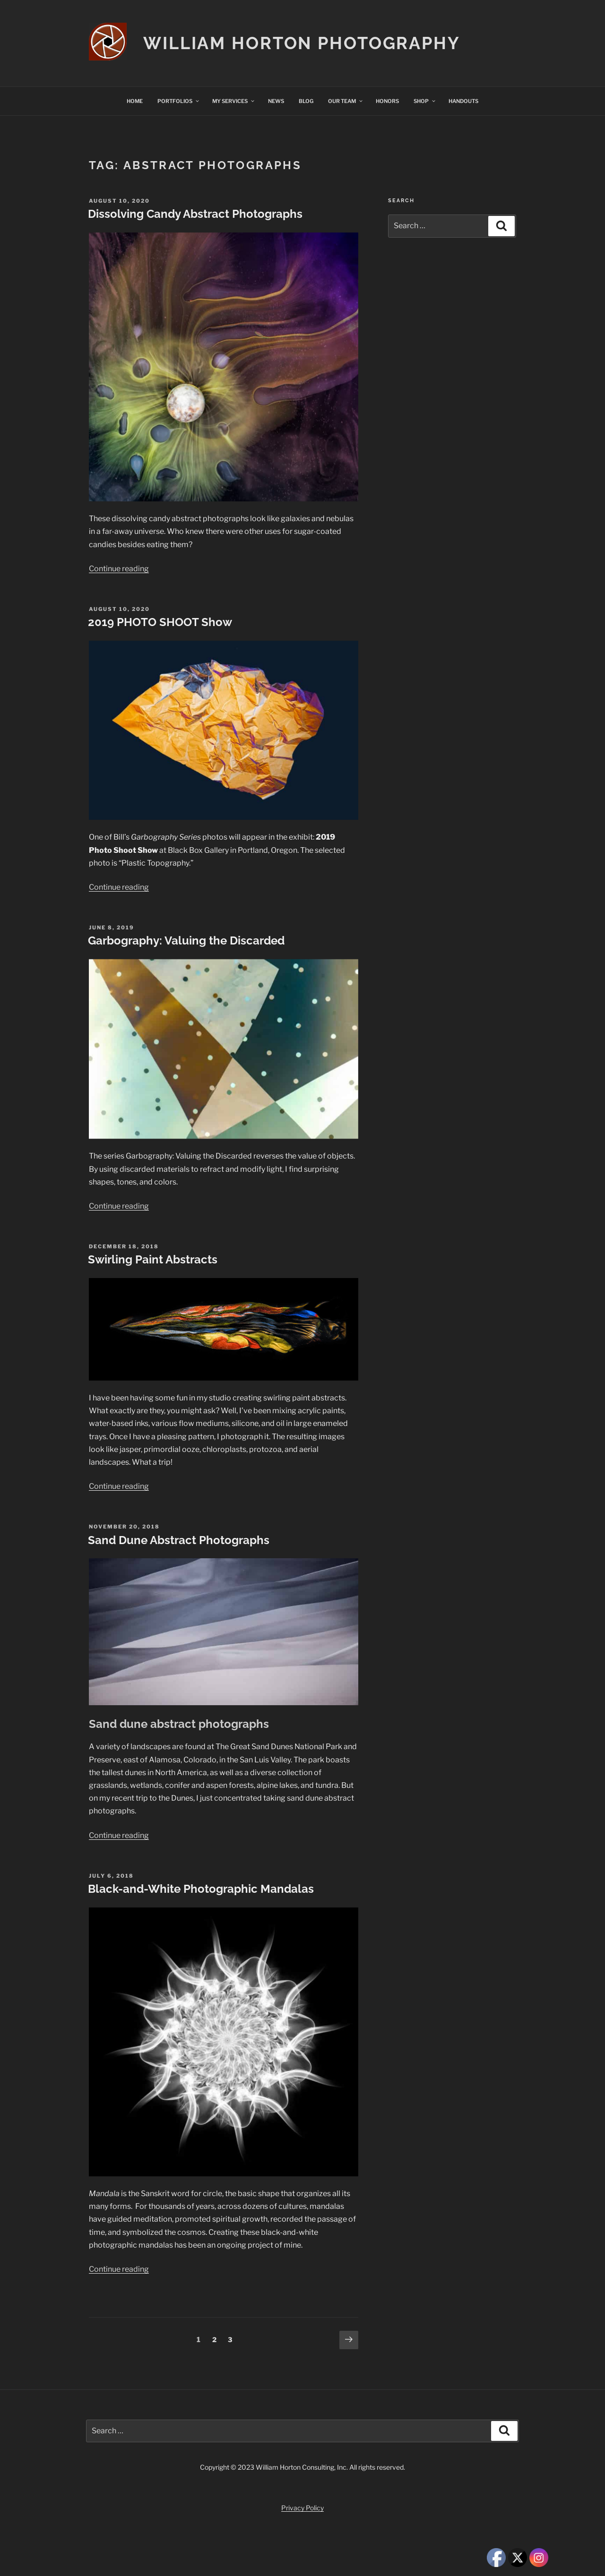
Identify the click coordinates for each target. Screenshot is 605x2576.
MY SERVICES (233, 101)
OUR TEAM (345, 101)
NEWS (276, 101)
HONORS (387, 101)
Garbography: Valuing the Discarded (186, 940)
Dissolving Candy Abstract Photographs (195, 214)
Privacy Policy (302, 2508)
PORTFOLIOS (178, 101)
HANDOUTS (463, 101)
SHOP (425, 101)
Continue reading (119, 568)
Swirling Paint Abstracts (152, 1259)
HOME (135, 101)
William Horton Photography (301, 43)
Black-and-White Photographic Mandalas (201, 1889)
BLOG (306, 101)
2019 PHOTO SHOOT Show (160, 622)
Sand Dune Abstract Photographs (178, 1540)
